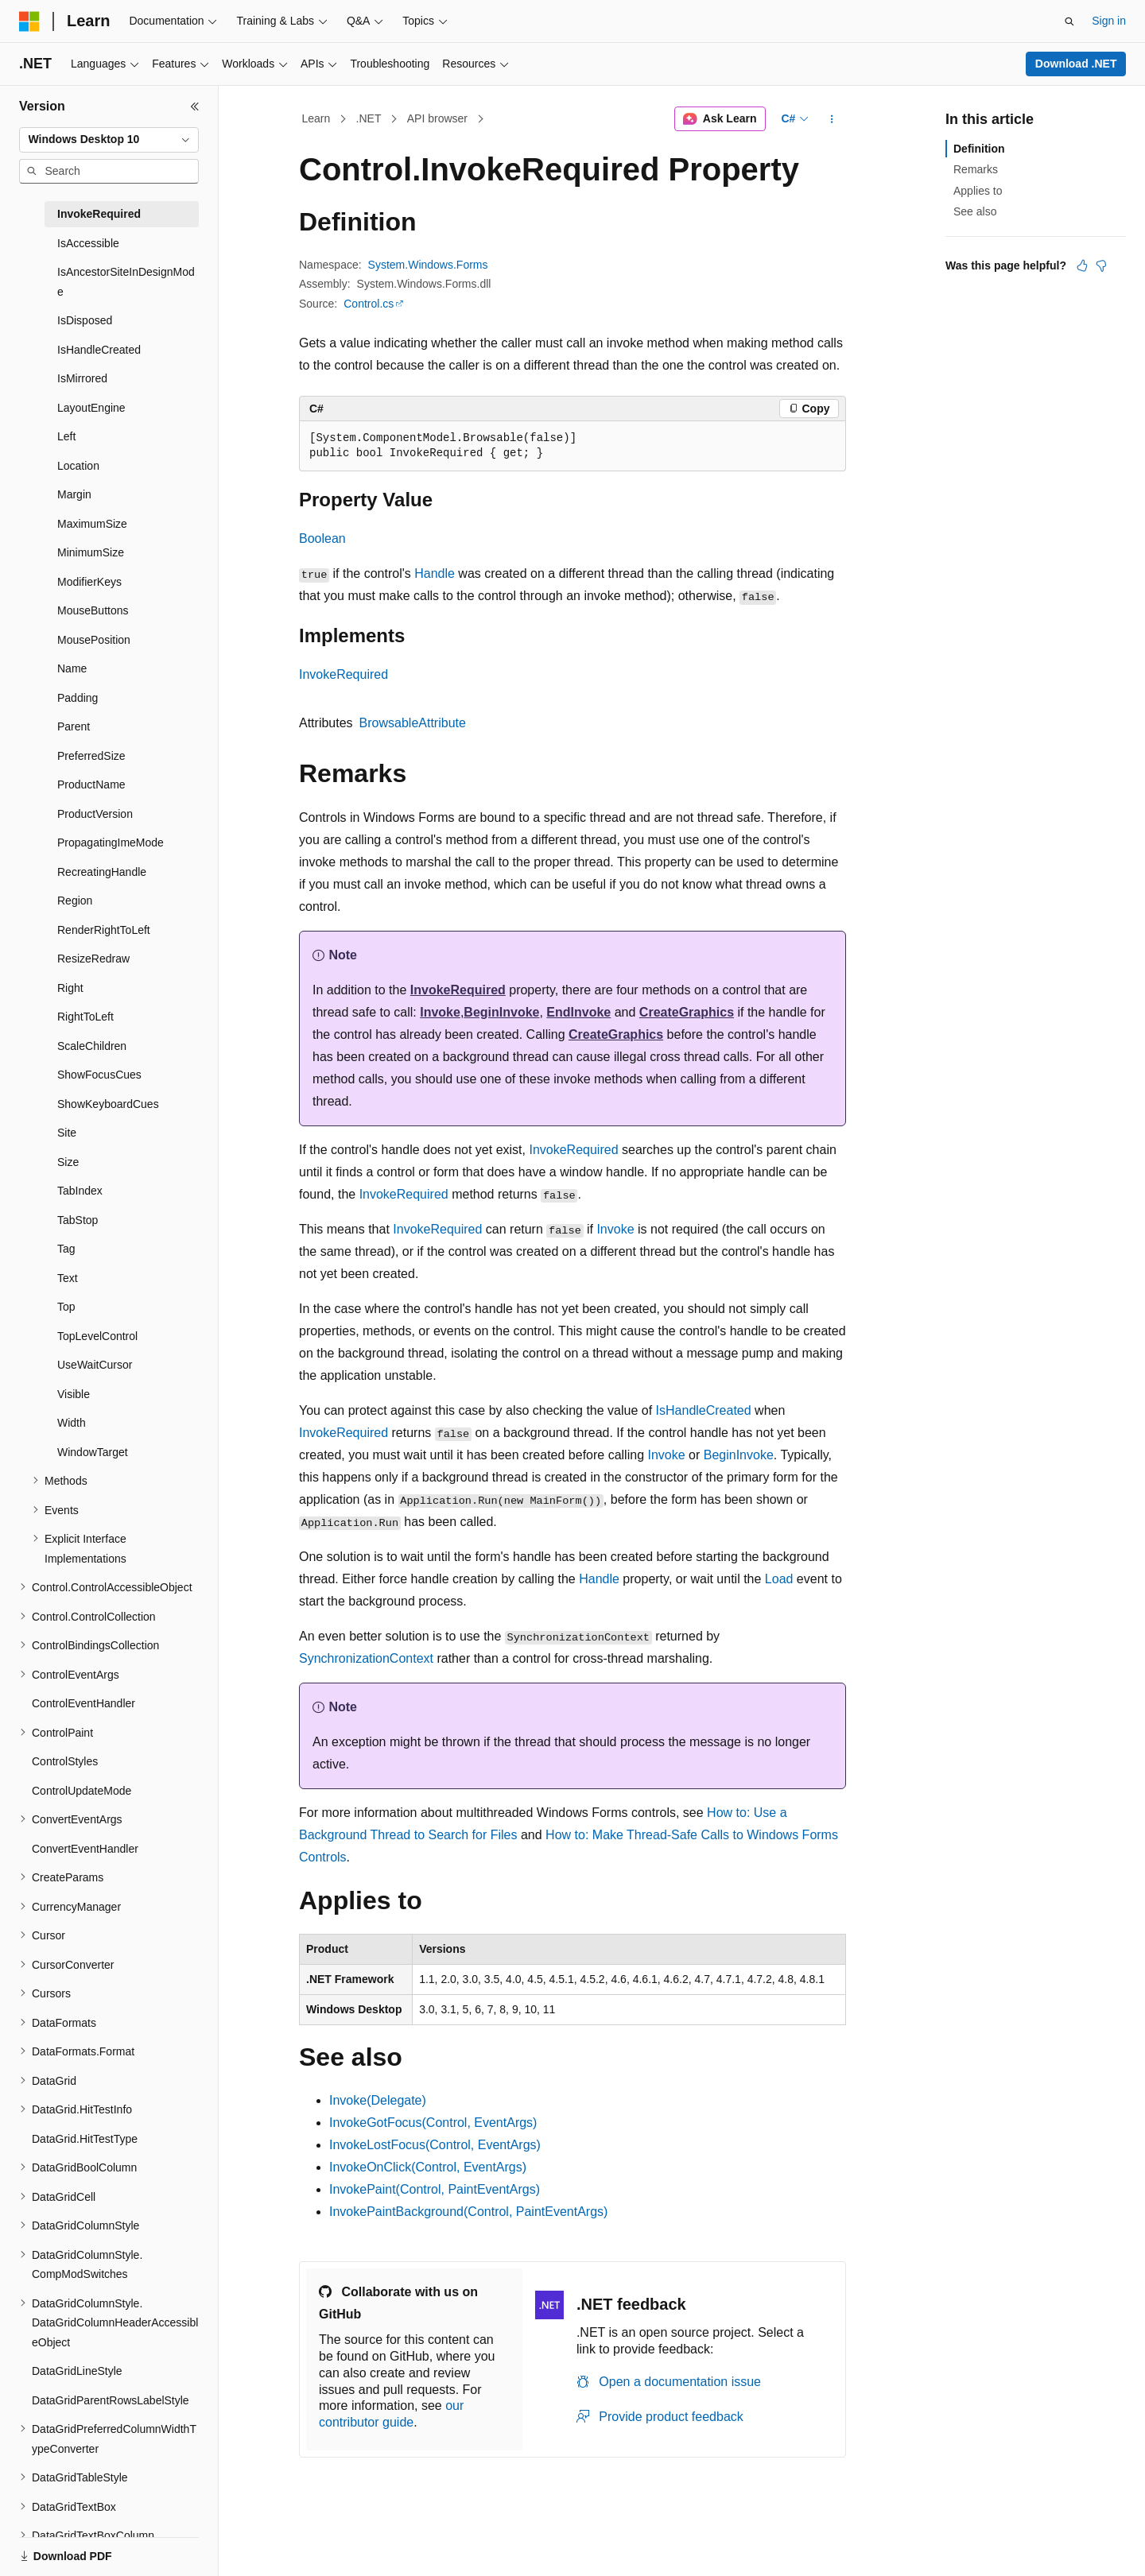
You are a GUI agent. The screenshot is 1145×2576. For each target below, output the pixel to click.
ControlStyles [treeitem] (65, 1761)
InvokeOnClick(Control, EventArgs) (427, 2167)
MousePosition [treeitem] (93, 639)
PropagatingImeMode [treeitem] (110, 842)
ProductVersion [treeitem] (95, 814)
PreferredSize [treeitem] (91, 756)
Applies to (977, 190)
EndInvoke (578, 1012)
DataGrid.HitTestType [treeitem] (85, 2138)
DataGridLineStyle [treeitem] (77, 2371)
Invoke (440, 1012)
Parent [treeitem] (73, 726)
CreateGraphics (686, 1012)
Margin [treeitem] (74, 494)
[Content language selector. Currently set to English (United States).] (96, 2546)
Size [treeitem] (68, 1162)
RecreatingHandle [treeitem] (101, 872)
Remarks (975, 169)
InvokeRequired (343, 674)
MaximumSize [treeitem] (92, 523)
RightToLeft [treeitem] (85, 1016)
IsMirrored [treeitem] (82, 378)
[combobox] (109, 140)
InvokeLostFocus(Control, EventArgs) (435, 2145)
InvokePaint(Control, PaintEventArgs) (434, 2189)
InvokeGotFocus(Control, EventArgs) (433, 2122)
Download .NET (1076, 63)
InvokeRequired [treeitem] (99, 213)
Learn (316, 118)
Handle (434, 573)
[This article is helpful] (1082, 265)
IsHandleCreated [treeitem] (99, 349)
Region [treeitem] (74, 900)
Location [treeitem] (78, 465)
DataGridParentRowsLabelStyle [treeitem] (110, 2400)
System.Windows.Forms (428, 264)
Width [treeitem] (71, 1422)
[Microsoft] (29, 21)
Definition (979, 148)
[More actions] (832, 119)
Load (779, 1579)
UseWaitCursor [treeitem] (94, 1364)
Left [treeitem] (66, 436)
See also (974, 211)
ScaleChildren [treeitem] (91, 1046)
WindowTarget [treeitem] (92, 1452)
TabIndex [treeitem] (80, 1190)
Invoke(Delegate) (377, 2100)
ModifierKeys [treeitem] (89, 581)
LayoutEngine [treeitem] (91, 407)
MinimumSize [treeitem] (90, 552)
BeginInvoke (501, 1012)
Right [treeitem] (70, 988)
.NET (369, 118)
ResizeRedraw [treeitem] (93, 958)
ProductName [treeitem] (91, 784)
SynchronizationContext (366, 1658)
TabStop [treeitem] (77, 1220)
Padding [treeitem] (77, 697)
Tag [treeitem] (66, 1248)
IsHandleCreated (703, 1410)
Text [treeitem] (67, 1278)
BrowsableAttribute (412, 723)
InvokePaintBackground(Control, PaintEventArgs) (468, 2211)
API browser (437, 118)
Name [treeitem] (72, 668)
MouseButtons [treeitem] (93, 610)
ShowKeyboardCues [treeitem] (108, 1104)
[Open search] (1069, 21)
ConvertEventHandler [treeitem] (85, 1848)
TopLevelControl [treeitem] (97, 1336)
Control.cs (369, 303)
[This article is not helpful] (1101, 265)
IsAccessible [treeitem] (88, 243)
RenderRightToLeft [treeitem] (103, 930)
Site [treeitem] (66, 1132)
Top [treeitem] (66, 1306)
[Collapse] (195, 106)
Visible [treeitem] (73, 1394)
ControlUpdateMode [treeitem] (81, 1790)
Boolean (322, 538)
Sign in (1109, 20)
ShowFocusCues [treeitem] (99, 1074)
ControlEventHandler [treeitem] (83, 1703)
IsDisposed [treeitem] (84, 320)
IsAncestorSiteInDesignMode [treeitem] (126, 281)
